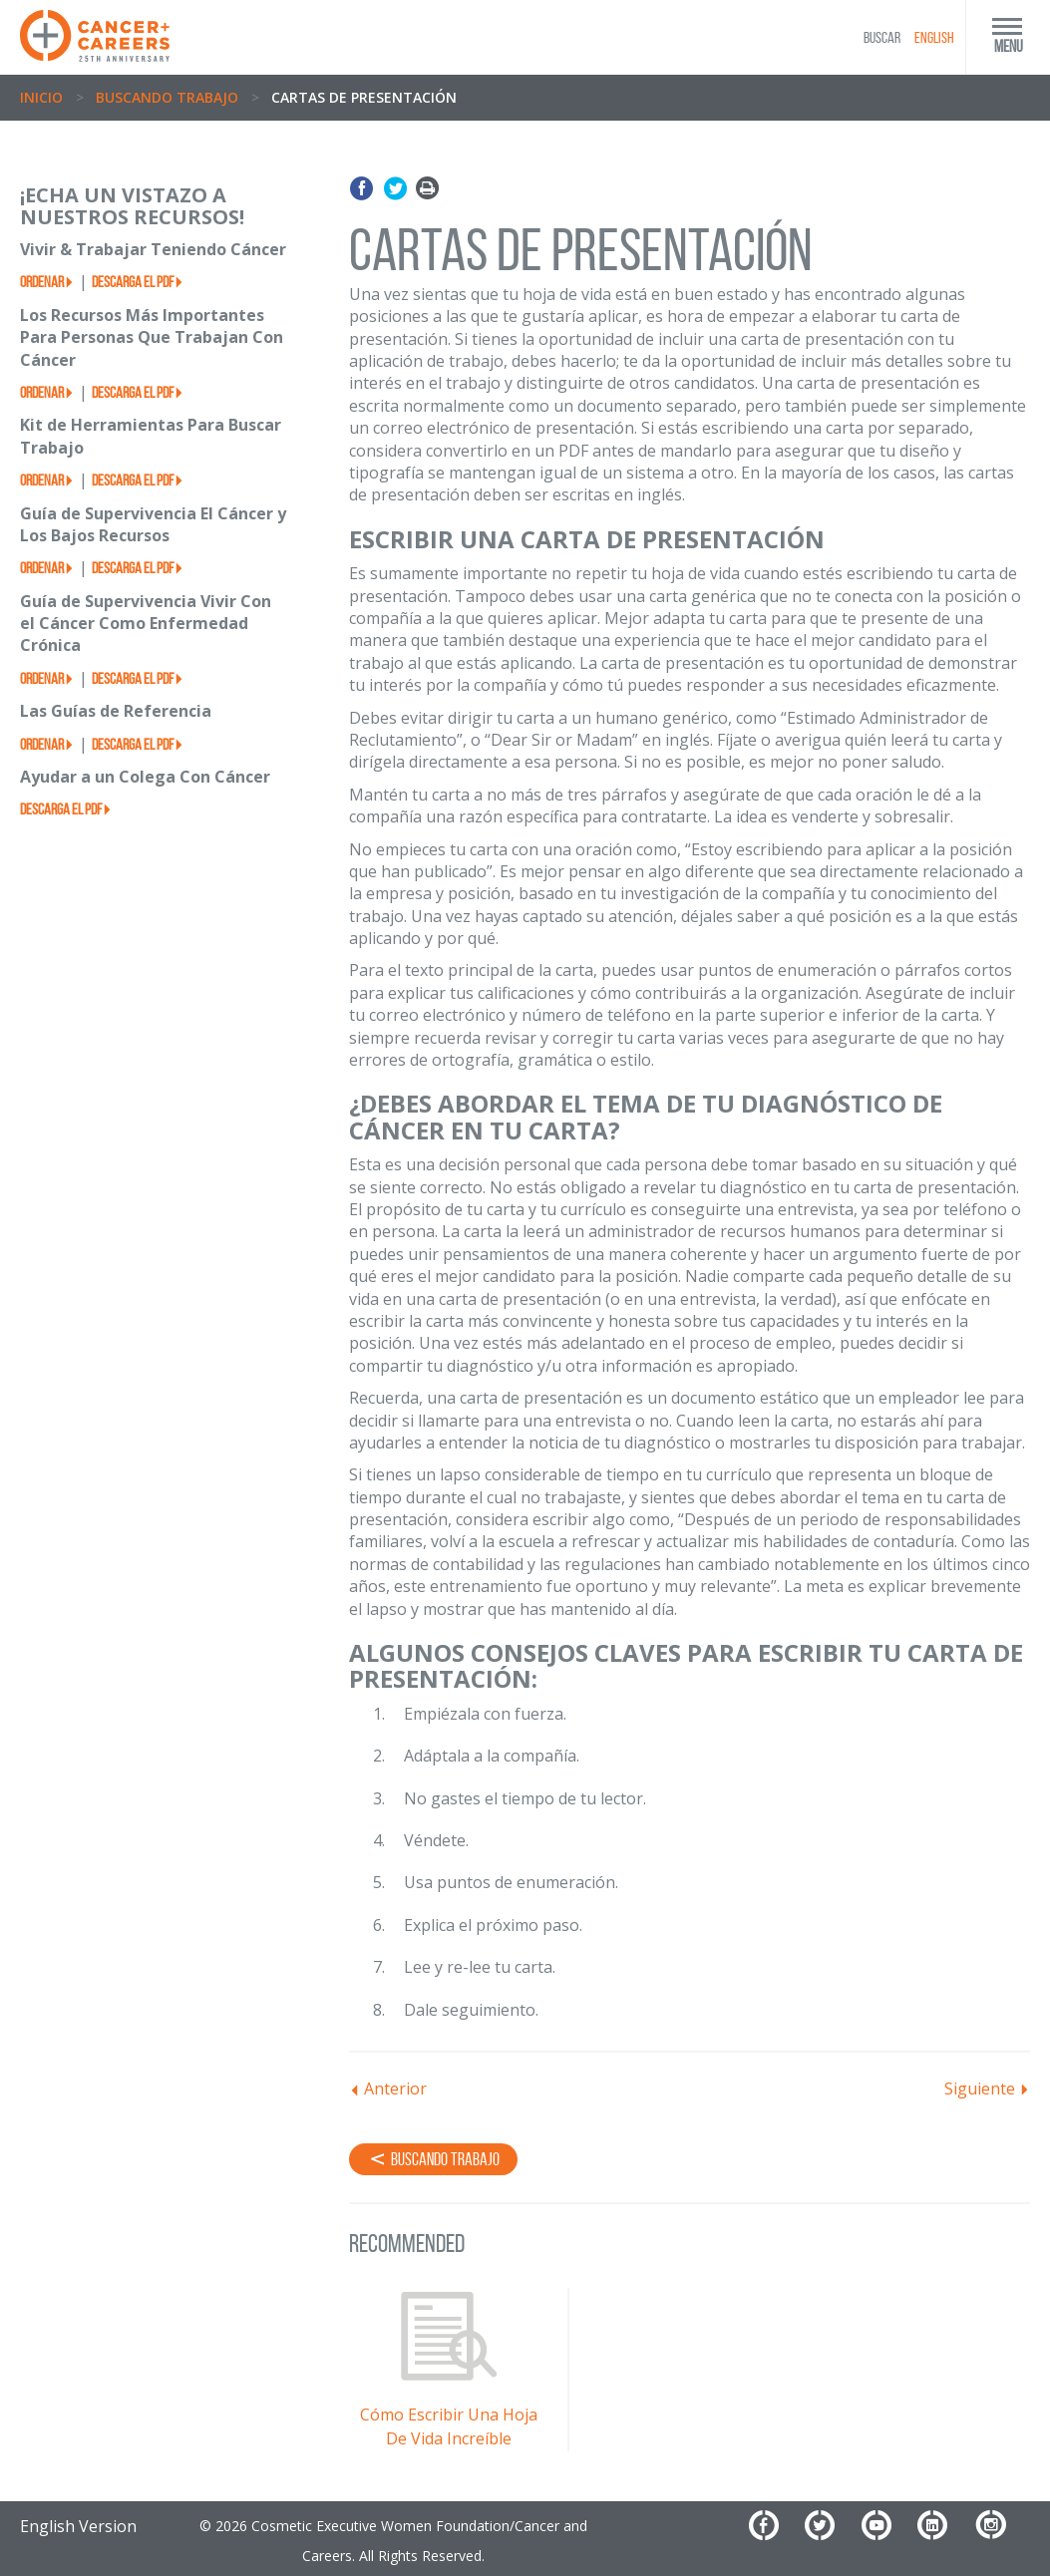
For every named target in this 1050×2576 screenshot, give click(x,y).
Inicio (41, 97)
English (934, 37)
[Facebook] (775, 2532)
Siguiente (979, 2088)
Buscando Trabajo (167, 97)
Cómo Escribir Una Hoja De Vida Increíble (448, 2426)
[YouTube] (887, 2532)
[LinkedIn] (943, 2532)
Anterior (395, 2088)
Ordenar (42, 281)
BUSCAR (882, 37)
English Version (78, 2526)
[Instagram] (1001, 2532)
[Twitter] (831, 2532)
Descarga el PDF (133, 281)
